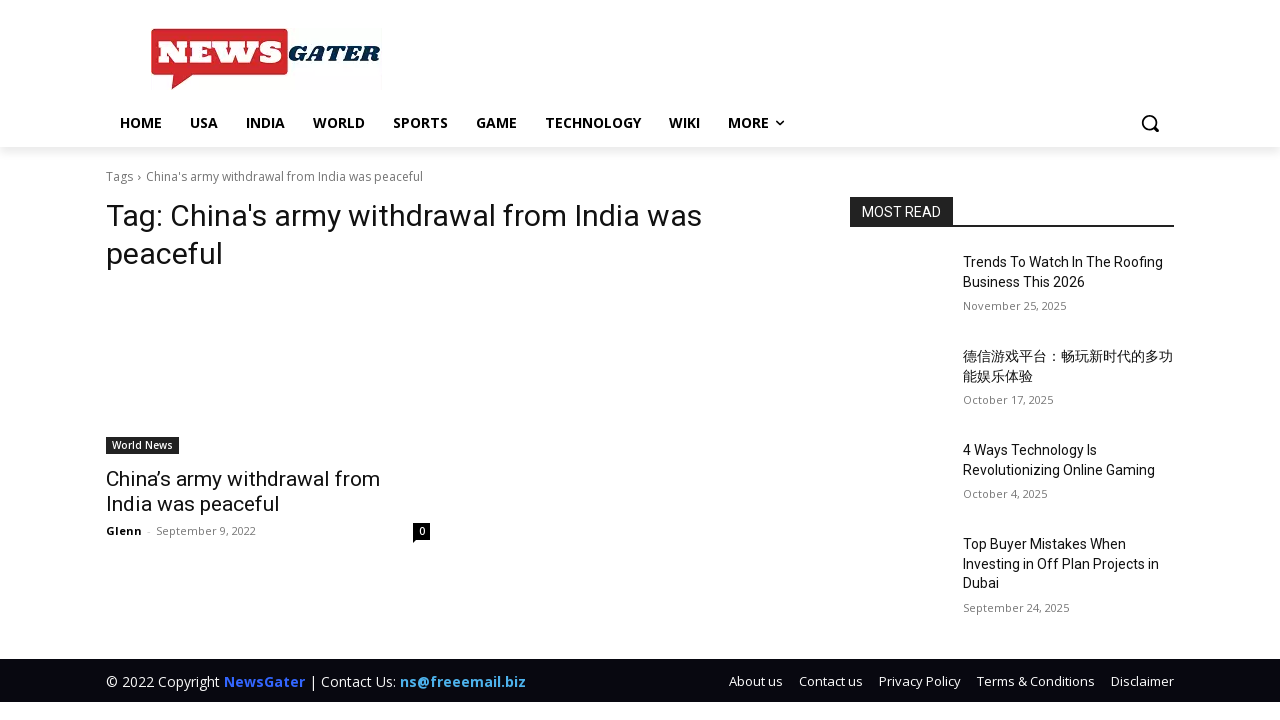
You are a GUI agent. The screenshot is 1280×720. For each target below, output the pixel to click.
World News (142, 445)
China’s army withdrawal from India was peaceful (243, 491)
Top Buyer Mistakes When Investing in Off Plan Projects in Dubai (1061, 563)
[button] (1150, 123)
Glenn (124, 530)
